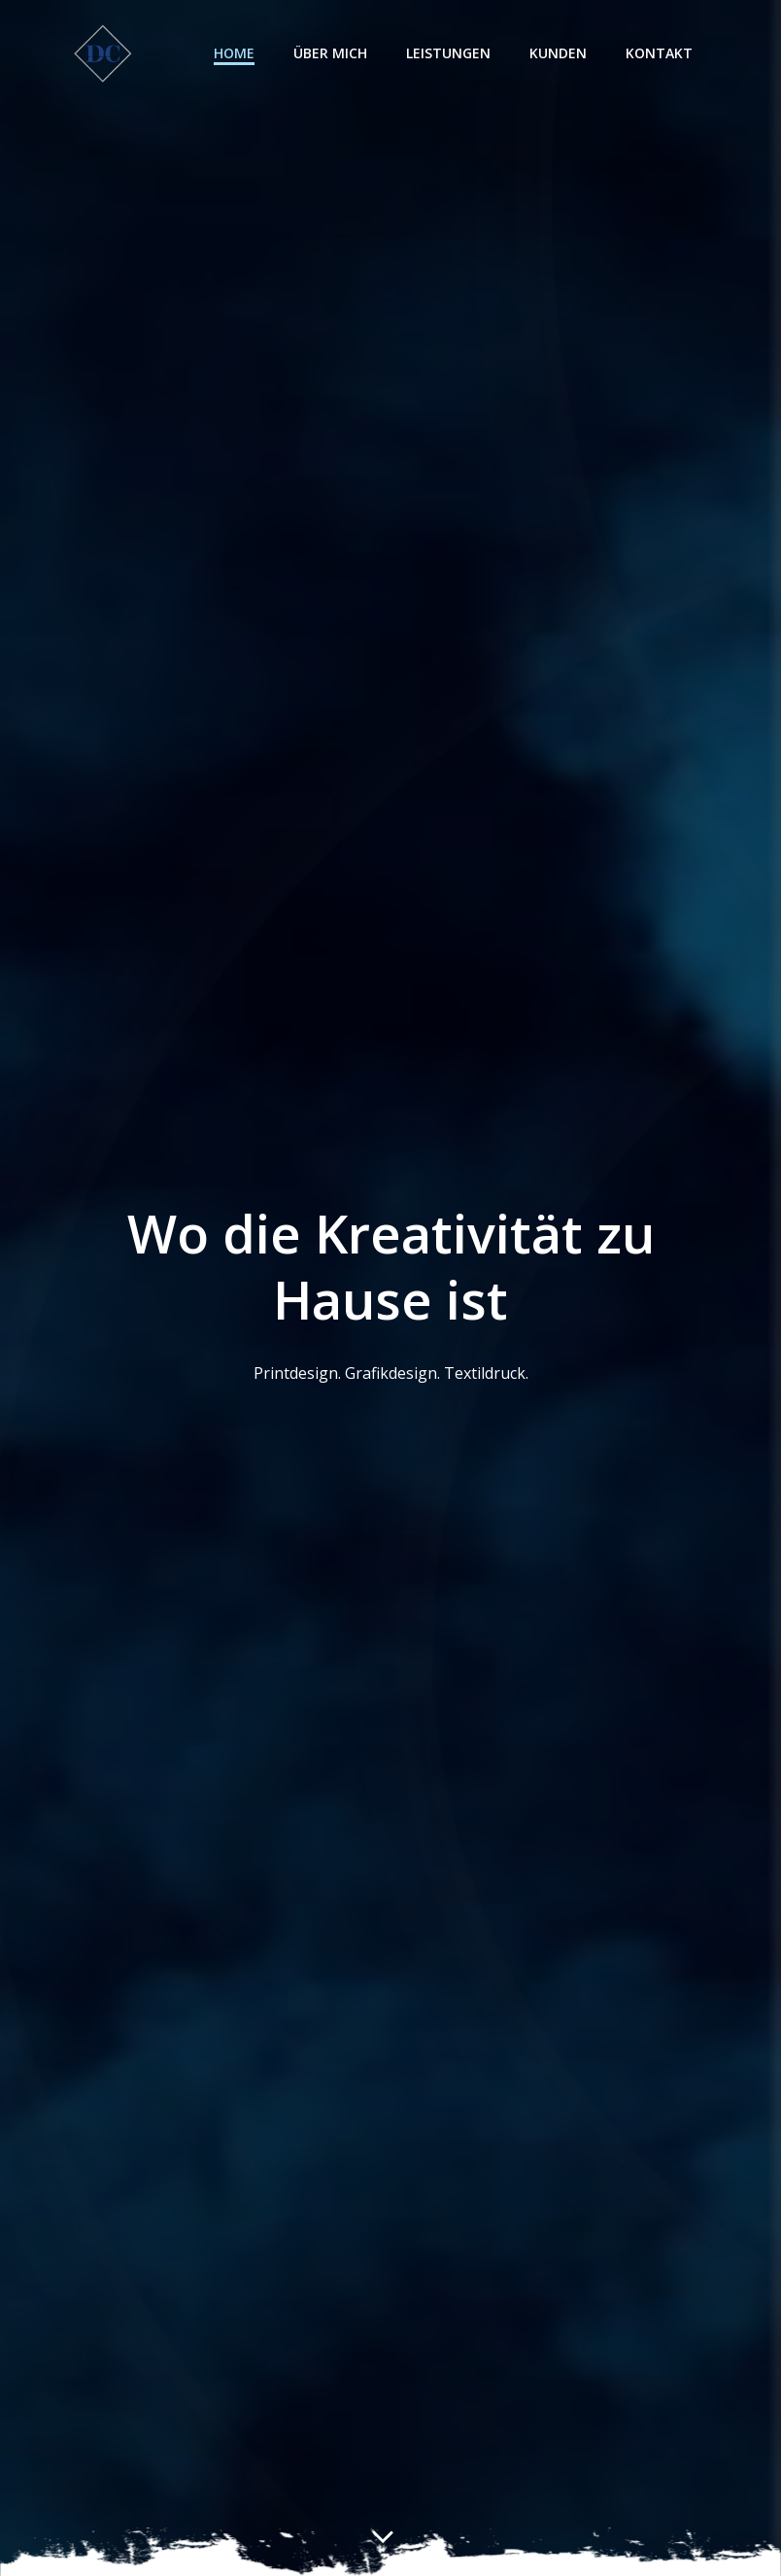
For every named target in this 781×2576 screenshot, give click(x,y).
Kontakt (687, 54)
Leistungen (476, 54)
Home (262, 54)
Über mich (358, 54)
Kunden (586, 54)
